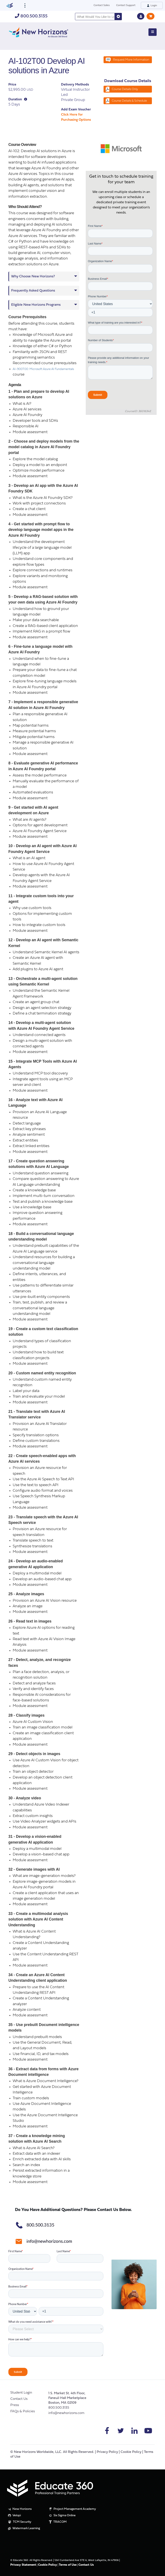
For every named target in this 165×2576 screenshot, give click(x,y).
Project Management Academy (72, 2509)
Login (152, 5)
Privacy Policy (107, 2452)
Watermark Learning (23, 2528)
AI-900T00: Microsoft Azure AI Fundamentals (43, 369)
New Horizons (19, 2509)
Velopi (14, 2515)
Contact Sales (102, 5)
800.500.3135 (31, 16)
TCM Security (19, 2522)
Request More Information (131, 59)
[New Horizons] (38, 31)
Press (14, 2405)
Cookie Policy (131, 2452)
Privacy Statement (23, 2565)
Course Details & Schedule (129, 100)
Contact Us (19, 2399)
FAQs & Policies (22, 2411)
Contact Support (125, 5)
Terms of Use (67, 2565)
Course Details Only (125, 89)
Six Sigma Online (62, 2515)
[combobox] (95, 16)
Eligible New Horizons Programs (36, 305)
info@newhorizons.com (66, 2413)
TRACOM (57, 2522)
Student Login (21, 2392)
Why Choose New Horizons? (33, 276)
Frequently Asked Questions (33, 290)
